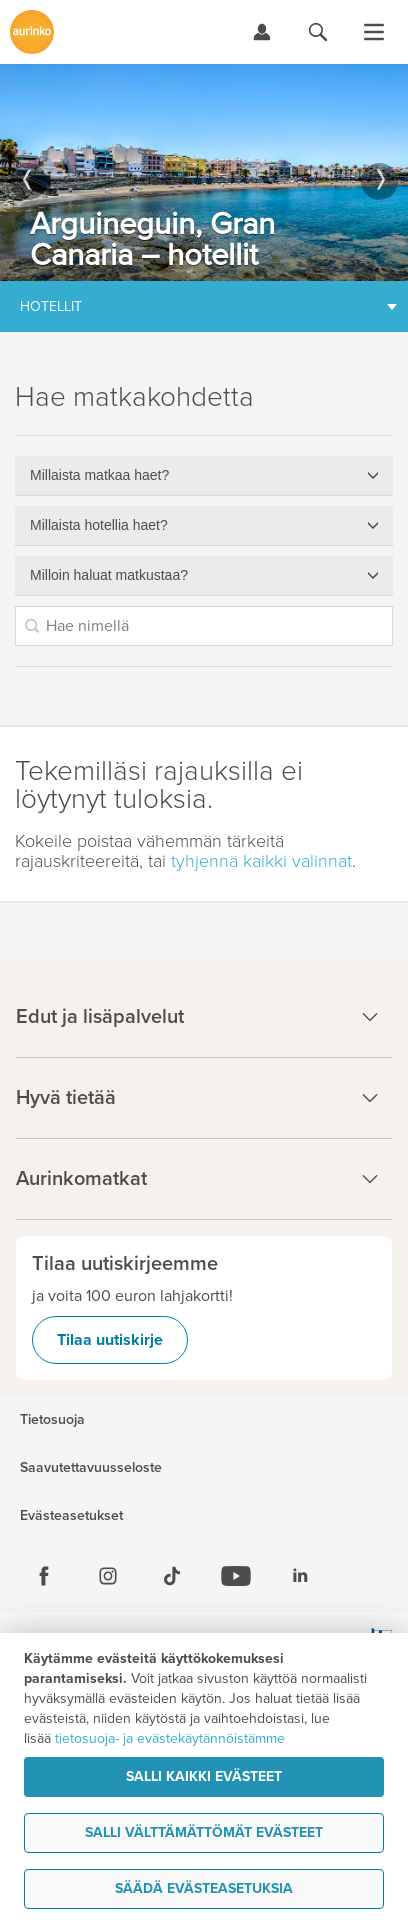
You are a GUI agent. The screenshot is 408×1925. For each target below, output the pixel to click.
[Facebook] (44, 1576)
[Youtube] (236, 1576)
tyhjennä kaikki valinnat (261, 861)
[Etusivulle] (32, 32)
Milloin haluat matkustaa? (109, 575)
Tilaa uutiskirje (110, 1340)
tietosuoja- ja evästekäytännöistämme (170, 1738)
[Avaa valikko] (374, 32)
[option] (204, 172)
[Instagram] (108, 1576)
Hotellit (51, 306)
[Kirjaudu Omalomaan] (262, 32)
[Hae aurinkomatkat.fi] (318, 32)
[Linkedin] (300, 1576)
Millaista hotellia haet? (99, 525)
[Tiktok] (172, 1576)
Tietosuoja (52, 1420)
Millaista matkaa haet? (99, 475)
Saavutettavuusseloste (91, 1468)
